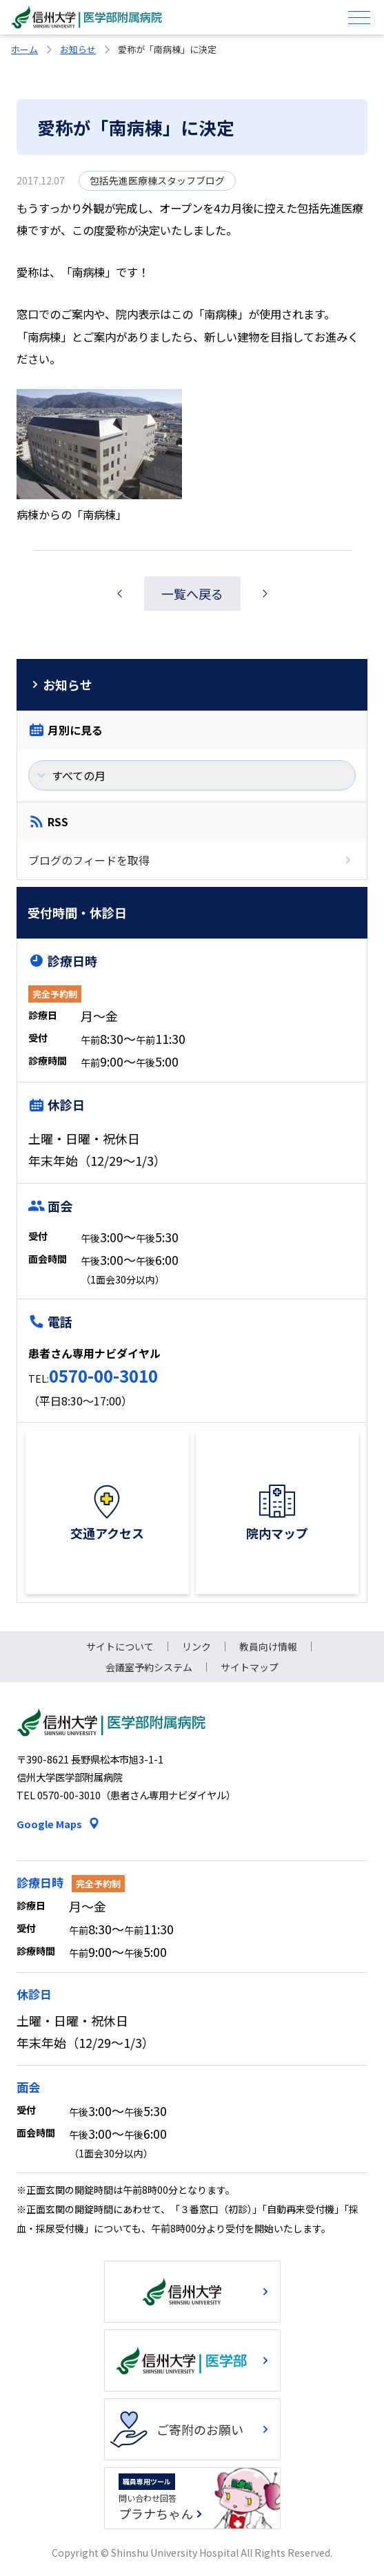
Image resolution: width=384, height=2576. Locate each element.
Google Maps (49, 1823)
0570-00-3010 (103, 1375)
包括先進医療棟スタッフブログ (157, 180)
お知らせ (78, 49)
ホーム (24, 49)
